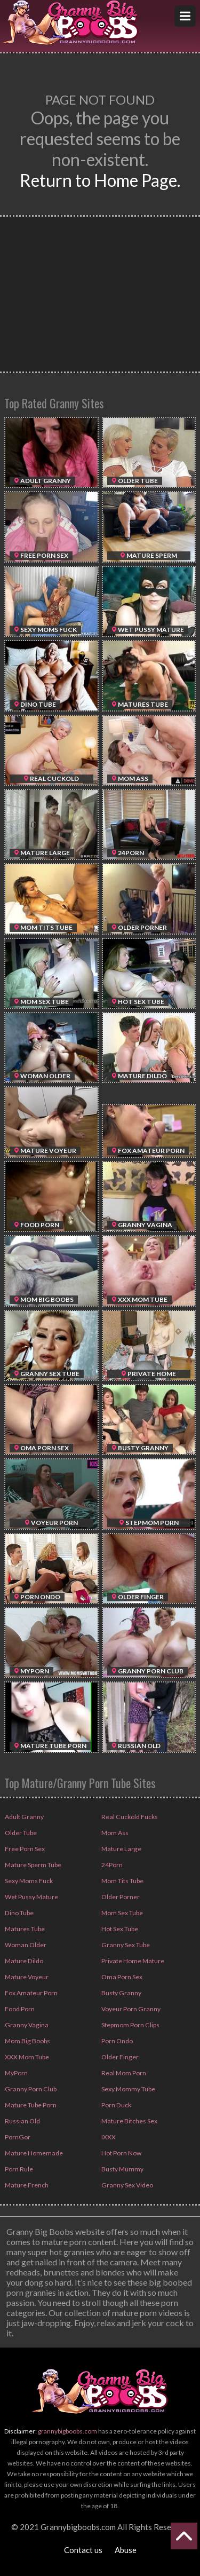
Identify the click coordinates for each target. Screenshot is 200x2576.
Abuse (126, 2550)
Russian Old (21, 2121)
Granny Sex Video (126, 2185)
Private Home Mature (131, 1961)
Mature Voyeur (26, 1977)
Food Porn (19, 2009)
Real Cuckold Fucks (128, 1817)
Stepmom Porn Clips (129, 2025)
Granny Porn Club (29, 2089)
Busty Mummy (121, 2169)
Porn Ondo (116, 2041)
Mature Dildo (23, 1961)
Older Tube (20, 1833)
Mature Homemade (33, 2153)
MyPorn (16, 2073)
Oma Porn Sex (121, 1977)
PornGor (17, 2137)
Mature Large (120, 1849)
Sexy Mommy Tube (127, 2089)
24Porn (111, 1865)
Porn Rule (18, 2169)
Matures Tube (24, 1929)
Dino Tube (18, 1913)
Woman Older (25, 1945)
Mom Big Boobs (27, 2041)
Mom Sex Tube (121, 1913)
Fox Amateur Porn (30, 1993)
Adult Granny (23, 1817)
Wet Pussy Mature (31, 1897)
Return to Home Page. (100, 180)
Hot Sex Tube (119, 1929)
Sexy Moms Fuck (28, 1881)
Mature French (26, 2185)
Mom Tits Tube (121, 1881)
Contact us (83, 2550)
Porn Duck (115, 2105)
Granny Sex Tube (124, 1945)
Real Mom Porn (122, 2073)
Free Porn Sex (24, 1849)
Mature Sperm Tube (32, 1865)
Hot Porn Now (120, 2153)
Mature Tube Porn (30, 2105)
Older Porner (120, 1897)
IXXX (108, 2137)
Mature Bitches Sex (128, 2121)
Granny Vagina (25, 2025)
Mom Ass (114, 1833)
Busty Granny (120, 1993)
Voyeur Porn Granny (129, 2009)
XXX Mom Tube (26, 2057)
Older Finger (119, 2057)
